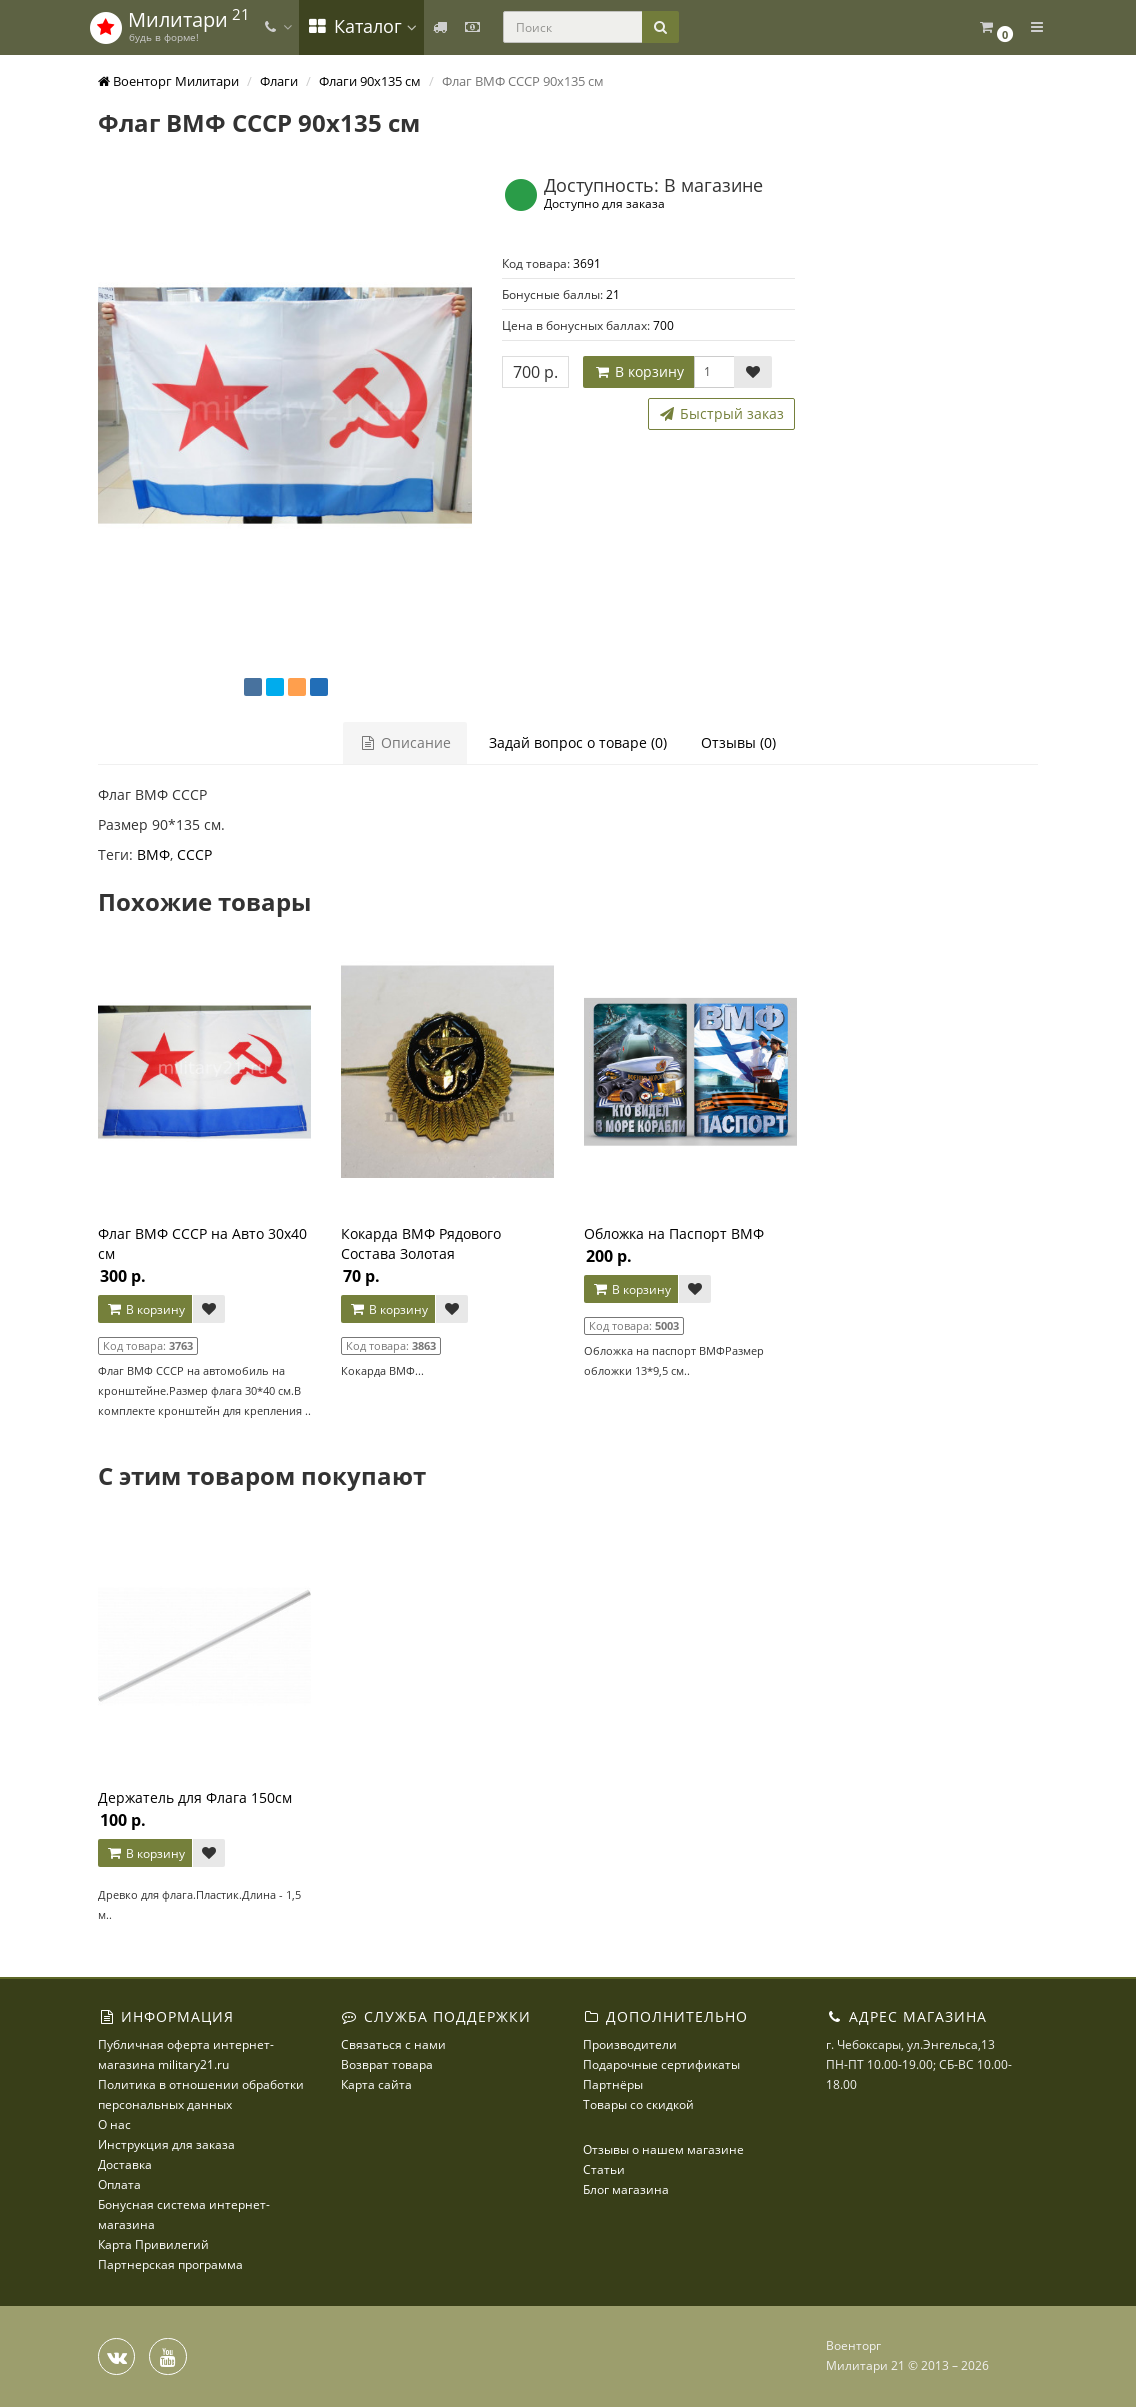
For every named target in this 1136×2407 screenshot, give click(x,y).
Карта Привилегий (153, 2244)
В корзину (638, 371)
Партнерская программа (170, 2264)
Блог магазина (626, 2189)
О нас (114, 2124)
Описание (405, 742)
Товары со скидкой (638, 2104)
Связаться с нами (393, 2044)
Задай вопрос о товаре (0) (578, 742)
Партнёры (613, 2084)
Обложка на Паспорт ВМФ (674, 1233)
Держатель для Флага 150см (195, 1797)
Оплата (119, 2184)
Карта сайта (376, 2084)
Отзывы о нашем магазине (663, 2149)
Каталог (361, 26)
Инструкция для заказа (166, 2144)
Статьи (604, 2169)
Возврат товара (387, 2064)
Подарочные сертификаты (661, 2064)
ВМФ (153, 854)
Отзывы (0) (738, 742)
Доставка (125, 2164)
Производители (630, 2044)
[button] (995, 27)
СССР (194, 854)
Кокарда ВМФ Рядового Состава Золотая (421, 1243)
